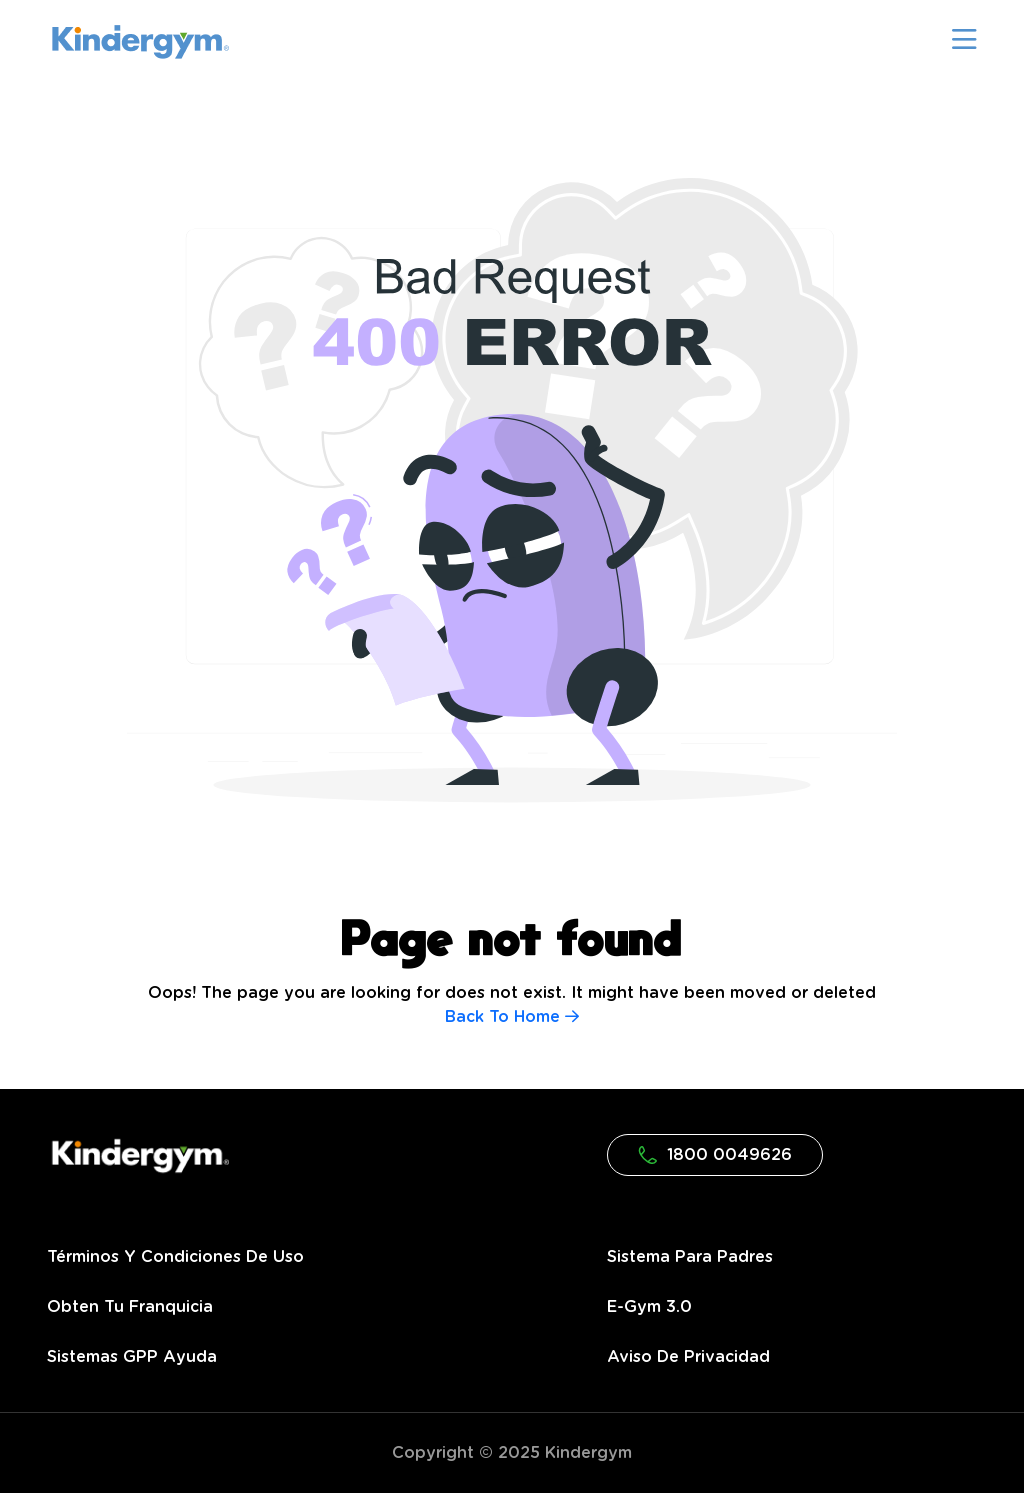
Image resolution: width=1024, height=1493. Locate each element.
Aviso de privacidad (688, 1357)
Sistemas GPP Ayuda (132, 1357)
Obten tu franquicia (130, 1307)
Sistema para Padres (690, 1257)
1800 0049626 (715, 1155)
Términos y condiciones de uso (175, 1257)
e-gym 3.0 (649, 1307)
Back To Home (512, 1017)
